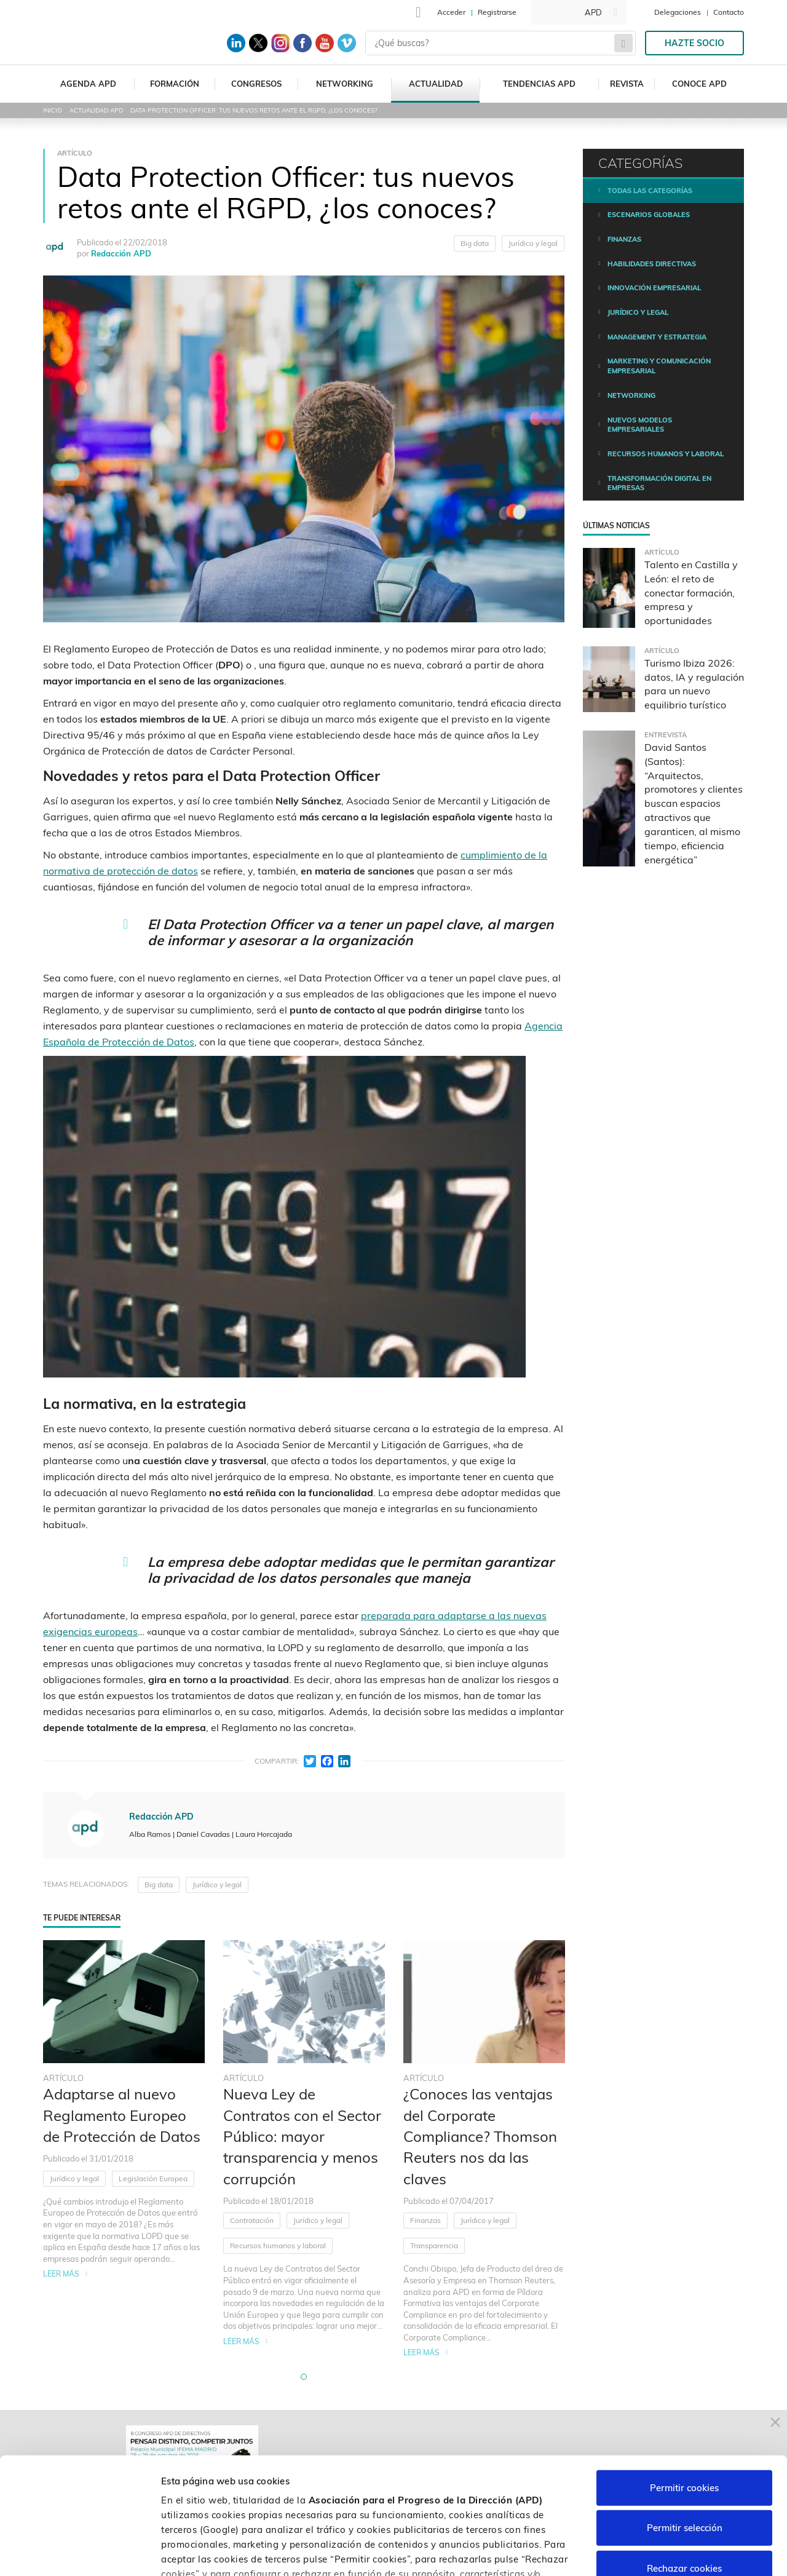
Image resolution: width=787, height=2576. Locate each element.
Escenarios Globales (648, 214)
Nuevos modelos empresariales (639, 425)
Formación (174, 84)
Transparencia (434, 2245)
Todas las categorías (649, 190)
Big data (475, 243)
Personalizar (653, 2552)
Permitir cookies (684, 2388)
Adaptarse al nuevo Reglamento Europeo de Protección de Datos (121, 2115)
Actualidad (436, 84)
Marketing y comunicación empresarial (659, 366)
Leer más (61, 2273)
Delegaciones (677, 12)
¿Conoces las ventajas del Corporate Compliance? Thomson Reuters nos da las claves (480, 2136)
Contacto (728, 12)
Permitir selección (684, 2428)
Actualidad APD (96, 110)
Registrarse (497, 12)
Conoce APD (699, 84)
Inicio (52, 110)
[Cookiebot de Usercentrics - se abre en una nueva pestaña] (79, 2552)
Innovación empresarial (654, 287)
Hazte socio (694, 43)
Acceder (451, 12)
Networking (344, 84)
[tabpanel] (124, 2149)
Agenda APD (88, 84)
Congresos (256, 84)
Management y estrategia (656, 337)
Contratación (252, 2220)
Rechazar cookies (684, 2469)
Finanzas (425, 2220)
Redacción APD (121, 253)
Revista (627, 84)
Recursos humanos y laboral (278, 2245)
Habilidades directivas (651, 264)
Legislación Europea (153, 2178)
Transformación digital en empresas (659, 483)
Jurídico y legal (533, 243)
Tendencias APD (539, 84)
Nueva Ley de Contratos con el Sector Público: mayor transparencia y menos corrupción (302, 2136)
